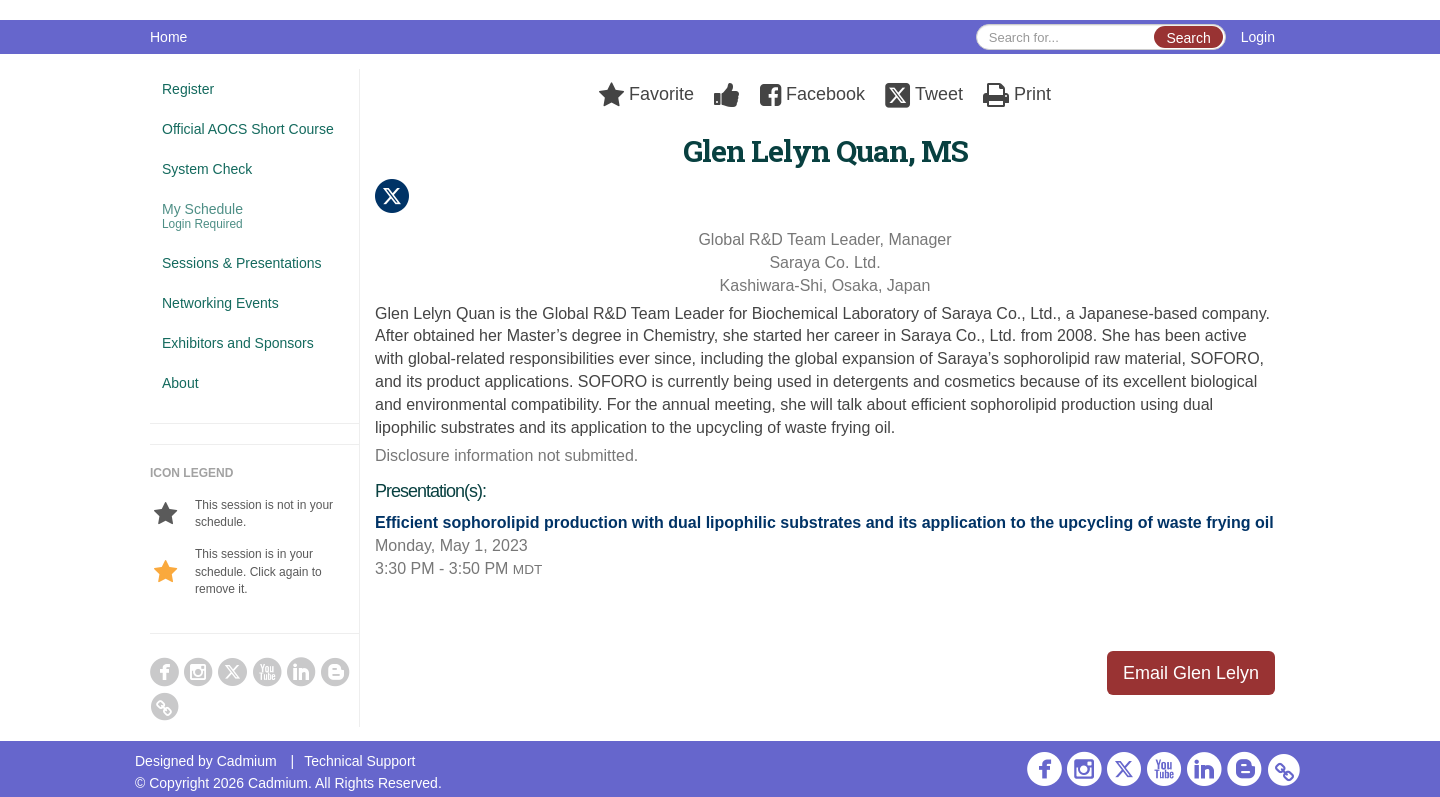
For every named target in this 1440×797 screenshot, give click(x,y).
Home (168, 37)
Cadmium (247, 761)
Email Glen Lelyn (1191, 673)
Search (1188, 38)
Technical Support (359, 761)
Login (1258, 37)
